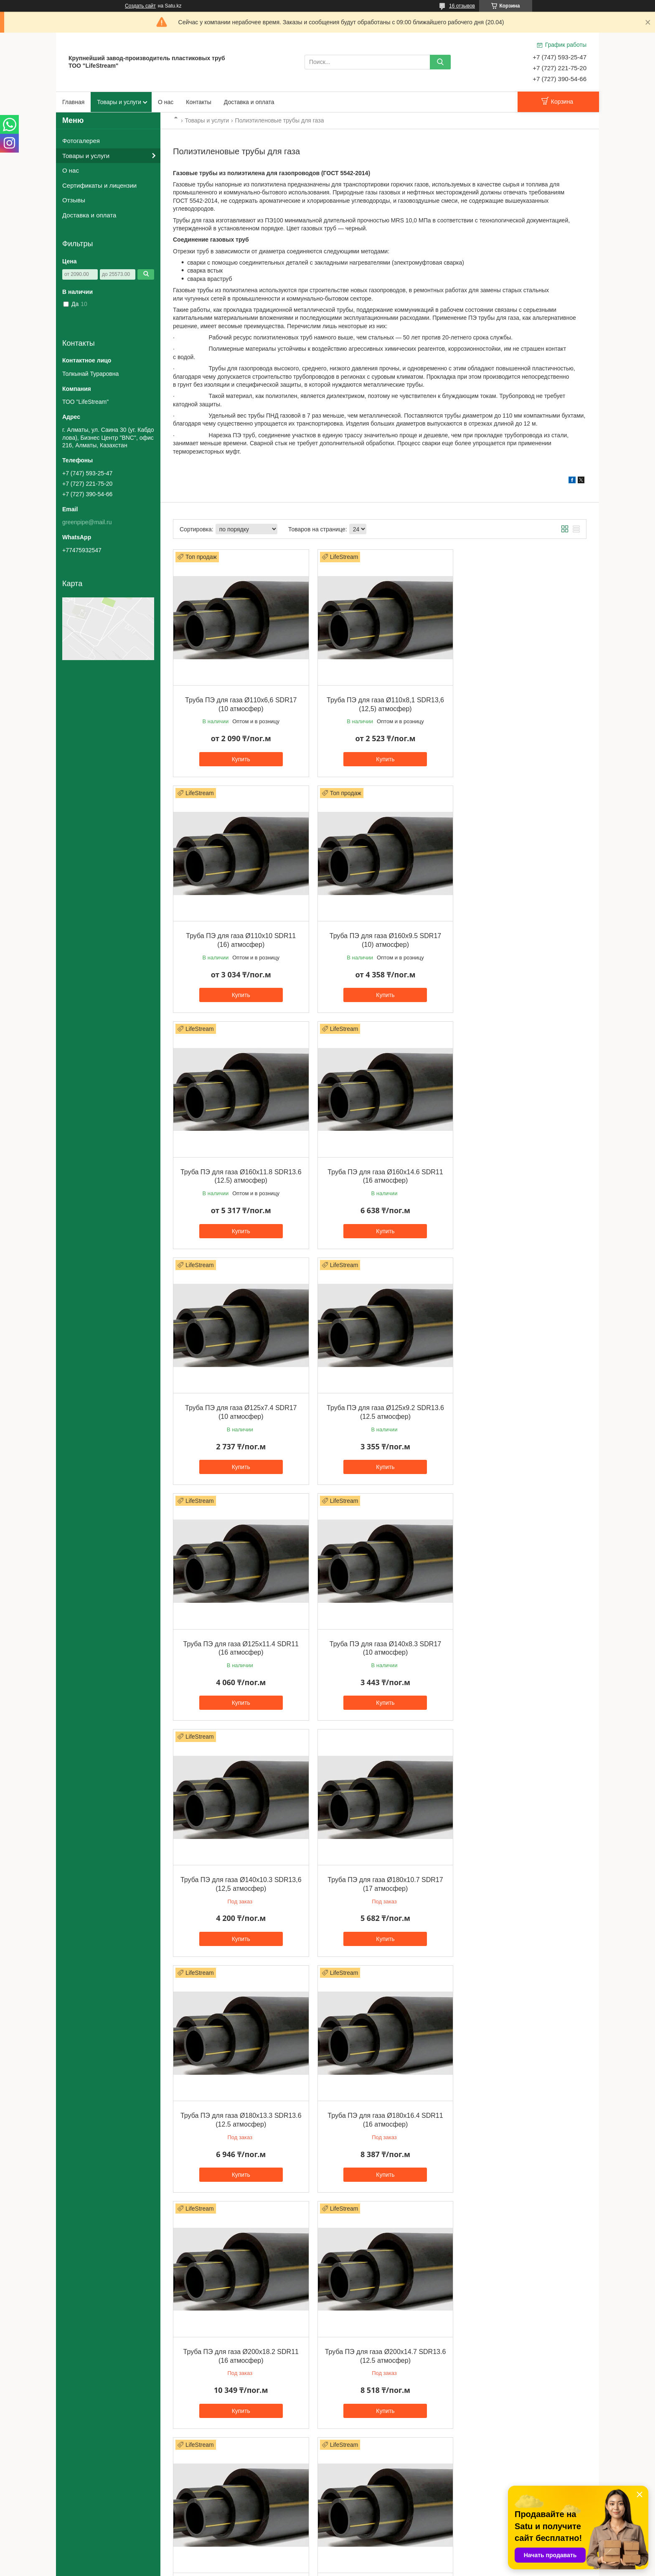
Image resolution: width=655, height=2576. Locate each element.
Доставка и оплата (249, 102)
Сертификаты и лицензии (99, 185)
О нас (165, 102)
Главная (73, 102)
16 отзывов (462, 6)
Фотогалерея (81, 140)
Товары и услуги (119, 102)
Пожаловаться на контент (349, 2568)
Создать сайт (140, 6)
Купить (239, 755)
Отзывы (73, 200)
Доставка (80, 2525)
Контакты (198, 102)
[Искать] (440, 62)
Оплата (78, 2534)
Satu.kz (363, 2560)
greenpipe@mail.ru (87, 522)
